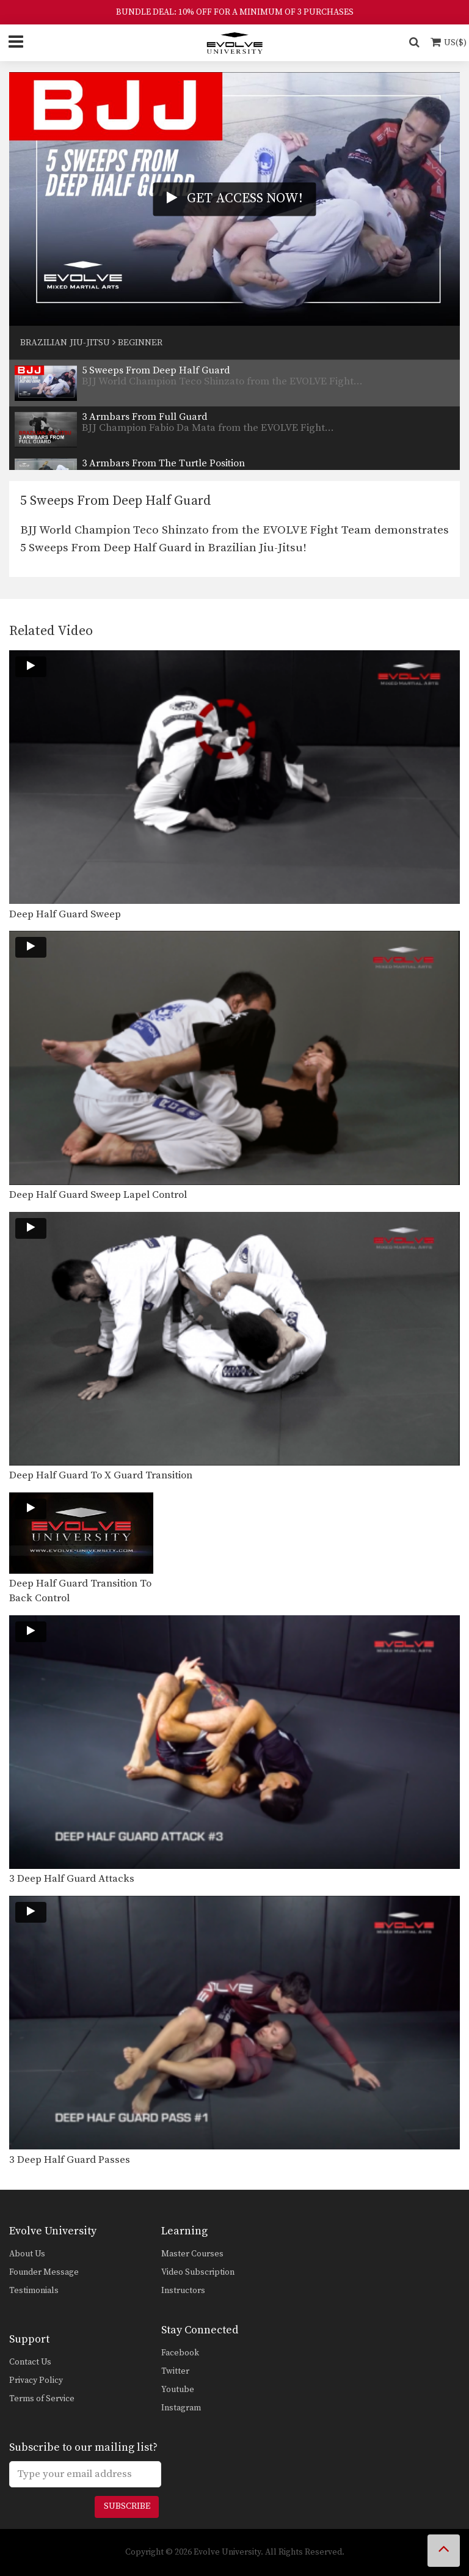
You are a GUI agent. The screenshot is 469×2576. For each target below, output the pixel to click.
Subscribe (127, 2506)
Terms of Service (42, 2398)
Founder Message (44, 2272)
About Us (27, 2253)
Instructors (183, 2290)
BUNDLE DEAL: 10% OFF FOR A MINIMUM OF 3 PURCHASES (235, 12)
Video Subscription (197, 2272)
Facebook (180, 2352)
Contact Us (30, 2362)
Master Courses (192, 2253)
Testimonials (34, 2290)
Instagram (181, 2407)
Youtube (177, 2389)
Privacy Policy (36, 2380)
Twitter (175, 2371)
